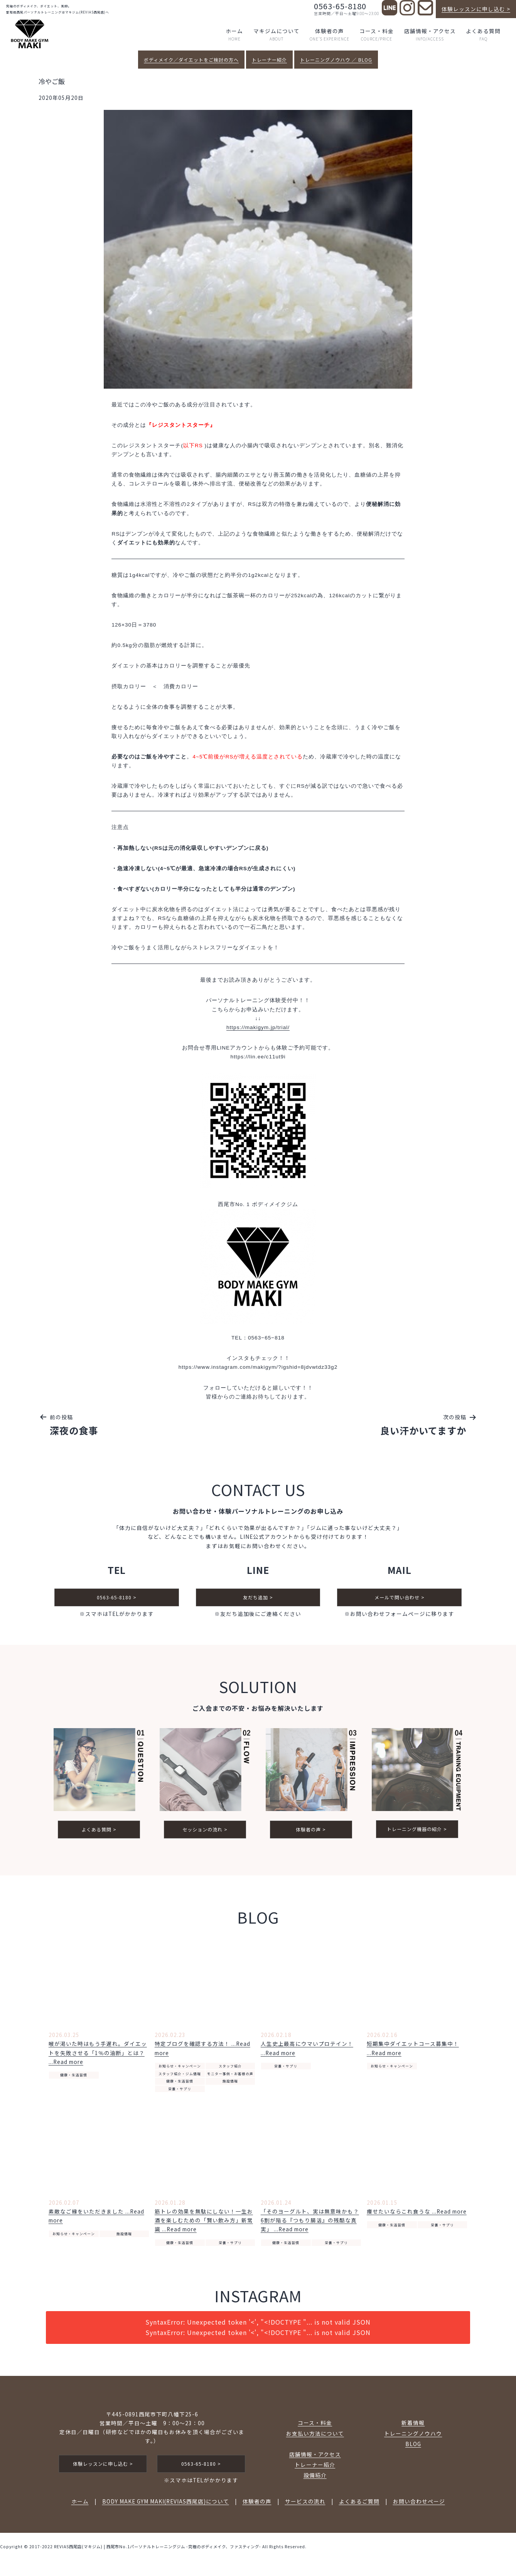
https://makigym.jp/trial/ (258, 1027)
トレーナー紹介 (269, 59)
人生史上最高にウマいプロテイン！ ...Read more (307, 2052)
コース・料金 (376, 35)
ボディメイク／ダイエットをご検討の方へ (191, 59)
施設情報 (230, 2085)
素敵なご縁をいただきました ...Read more (96, 2220)
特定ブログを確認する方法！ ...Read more (202, 2052)
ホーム (234, 35)
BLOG (413, 2448)
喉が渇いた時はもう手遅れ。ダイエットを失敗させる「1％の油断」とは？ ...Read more (98, 2057)
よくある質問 (483, 35)
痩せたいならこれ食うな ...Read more (417, 2216)
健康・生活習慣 (73, 2079)
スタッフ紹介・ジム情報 (180, 2078)
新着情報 (413, 2427)
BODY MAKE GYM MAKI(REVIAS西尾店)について (165, 2506)
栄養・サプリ (179, 2093)
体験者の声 (329, 35)
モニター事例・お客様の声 (230, 2078)
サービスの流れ (305, 2506)
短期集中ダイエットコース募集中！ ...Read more (413, 2052)
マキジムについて (276, 35)
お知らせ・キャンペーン (180, 2070)
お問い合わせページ (419, 2506)
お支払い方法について (315, 2437)
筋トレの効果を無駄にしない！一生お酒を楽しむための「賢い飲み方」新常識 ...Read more (204, 2224)
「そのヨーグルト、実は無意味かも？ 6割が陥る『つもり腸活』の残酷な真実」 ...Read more (310, 2224)
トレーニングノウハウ (413, 2437)
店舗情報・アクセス (430, 35)
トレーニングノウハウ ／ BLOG (336, 59)
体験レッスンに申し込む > (476, 9)
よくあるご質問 (359, 2506)
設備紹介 (315, 2479)
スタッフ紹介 (230, 2070)
